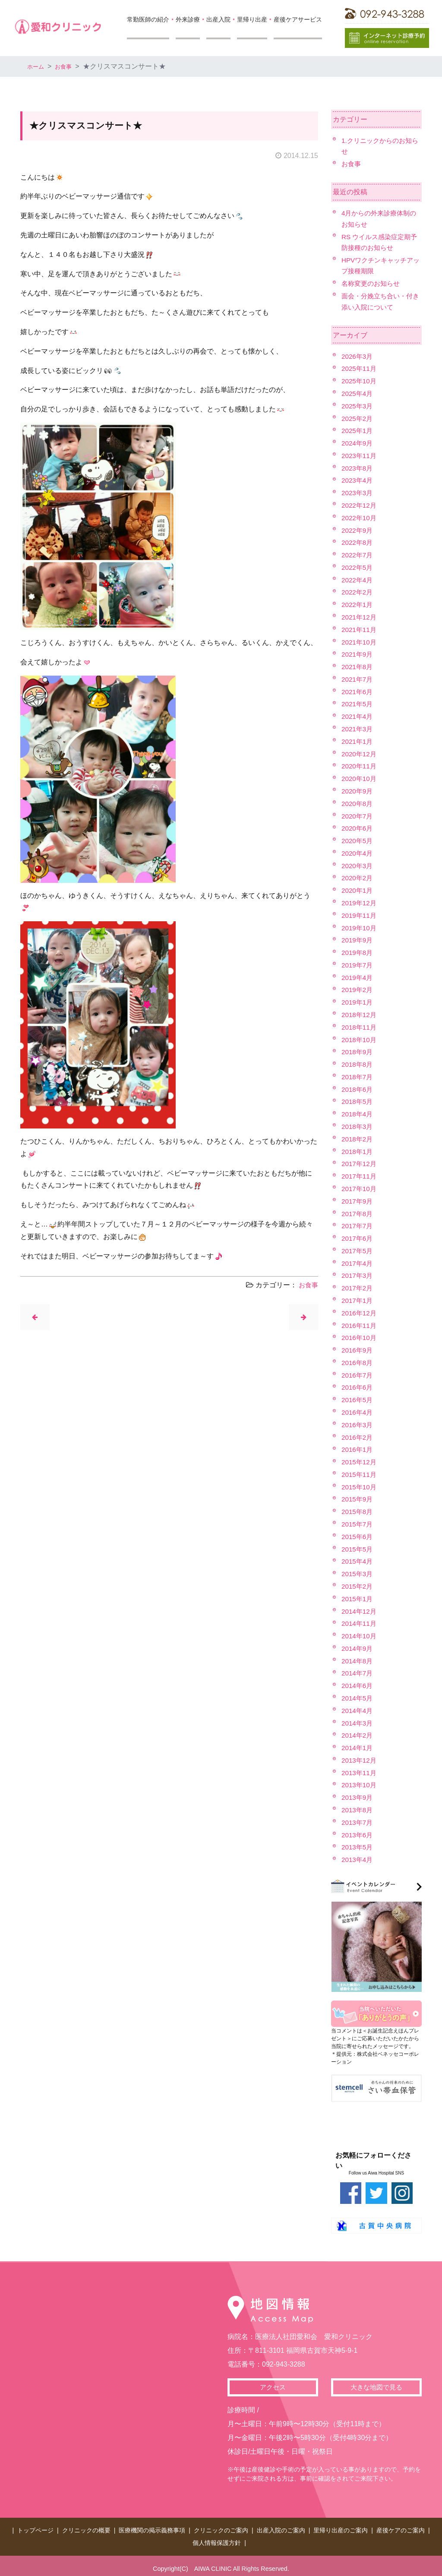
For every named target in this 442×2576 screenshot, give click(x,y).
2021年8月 (358, 666)
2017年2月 (358, 1288)
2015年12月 (359, 1462)
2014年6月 (358, 1685)
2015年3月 (358, 1573)
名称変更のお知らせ (372, 283)
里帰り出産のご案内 (340, 2528)
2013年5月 (358, 1847)
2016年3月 (358, 1425)
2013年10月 (359, 1785)
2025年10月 (359, 381)
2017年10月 (359, 1188)
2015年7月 (358, 1524)
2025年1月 (358, 430)
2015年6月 (358, 1536)
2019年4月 (358, 977)
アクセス (273, 2387)
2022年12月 (359, 505)
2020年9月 (358, 791)
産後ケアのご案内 (400, 2528)
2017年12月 (359, 1163)
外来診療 (188, 19)
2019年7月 (358, 965)
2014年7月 (358, 1673)
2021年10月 (359, 642)
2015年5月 (358, 1549)
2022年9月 (358, 530)
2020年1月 (358, 890)
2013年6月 (358, 1835)
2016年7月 (358, 1375)
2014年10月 (359, 1636)
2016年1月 (358, 1449)
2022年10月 (359, 518)
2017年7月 (358, 1226)
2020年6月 (358, 828)
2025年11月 (359, 368)
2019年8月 (358, 952)
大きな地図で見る (376, 2387)
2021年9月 (358, 654)
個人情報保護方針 (217, 2538)
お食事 (69, 66)
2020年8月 (358, 803)
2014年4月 (358, 1710)
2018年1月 (358, 1151)
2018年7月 (358, 1077)
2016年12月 (359, 1313)
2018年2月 (358, 1139)
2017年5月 (358, 1251)
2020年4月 (358, 853)
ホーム (37, 66)
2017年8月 (358, 1213)
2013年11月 (359, 1772)
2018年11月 (359, 1027)
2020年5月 (358, 840)
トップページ (35, 2528)
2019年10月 (359, 928)
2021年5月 (358, 704)
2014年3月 (358, 1723)
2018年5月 (358, 1101)
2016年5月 (358, 1399)
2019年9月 (358, 940)
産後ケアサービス (298, 19)
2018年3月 (358, 1126)
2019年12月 (359, 903)
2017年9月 (358, 1201)
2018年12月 (359, 1014)
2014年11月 (359, 1623)
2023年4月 (358, 480)
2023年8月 (358, 468)
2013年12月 (359, 1760)
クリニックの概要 (86, 2528)
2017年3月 (358, 1275)
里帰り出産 (252, 19)
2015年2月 (358, 1586)
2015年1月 (358, 1598)
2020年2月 (358, 878)
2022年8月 (358, 542)
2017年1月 (358, 1300)
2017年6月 (358, 1238)
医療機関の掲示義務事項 (152, 2528)
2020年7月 (358, 816)
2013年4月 (358, 1859)
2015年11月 (359, 1474)
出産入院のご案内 (281, 2528)
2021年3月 (358, 729)
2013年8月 (358, 1810)
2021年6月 (358, 691)
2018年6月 (358, 1089)
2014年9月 (358, 1648)
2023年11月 (359, 455)
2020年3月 (358, 865)
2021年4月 (358, 716)
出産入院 (218, 19)
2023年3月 (358, 492)
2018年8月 (358, 1064)
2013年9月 (358, 1797)
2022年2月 (358, 592)
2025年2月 (358, 418)
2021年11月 (359, 629)
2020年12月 (359, 754)
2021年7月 (358, 679)
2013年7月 (358, 1822)
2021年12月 (359, 617)
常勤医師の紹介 (148, 19)
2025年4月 (358, 393)
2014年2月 (358, 1735)
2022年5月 (358, 567)
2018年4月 (358, 1114)
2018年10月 (359, 1039)
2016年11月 (359, 1325)
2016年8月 (358, 1362)
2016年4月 (358, 1412)
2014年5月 (358, 1698)
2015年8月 (358, 1511)
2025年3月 (358, 406)
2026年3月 (358, 356)
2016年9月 (358, 1350)
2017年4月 (358, 1263)
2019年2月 (358, 989)
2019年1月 (358, 1002)
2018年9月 (358, 1052)
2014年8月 (358, 1661)
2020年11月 (359, 766)
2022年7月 (358, 555)
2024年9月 (358, 443)
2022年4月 (358, 580)
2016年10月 (359, 1337)
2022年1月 (358, 604)
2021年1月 (358, 741)
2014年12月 (359, 1611)
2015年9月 (358, 1499)
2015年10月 (359, 1487)
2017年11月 (359, 1176)
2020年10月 (359, 778)
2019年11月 (359, 915)
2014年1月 (358, 1747)
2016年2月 (358, 1437)
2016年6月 (358, 1387)
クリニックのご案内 (221, 2528)
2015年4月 (358, 1561)
